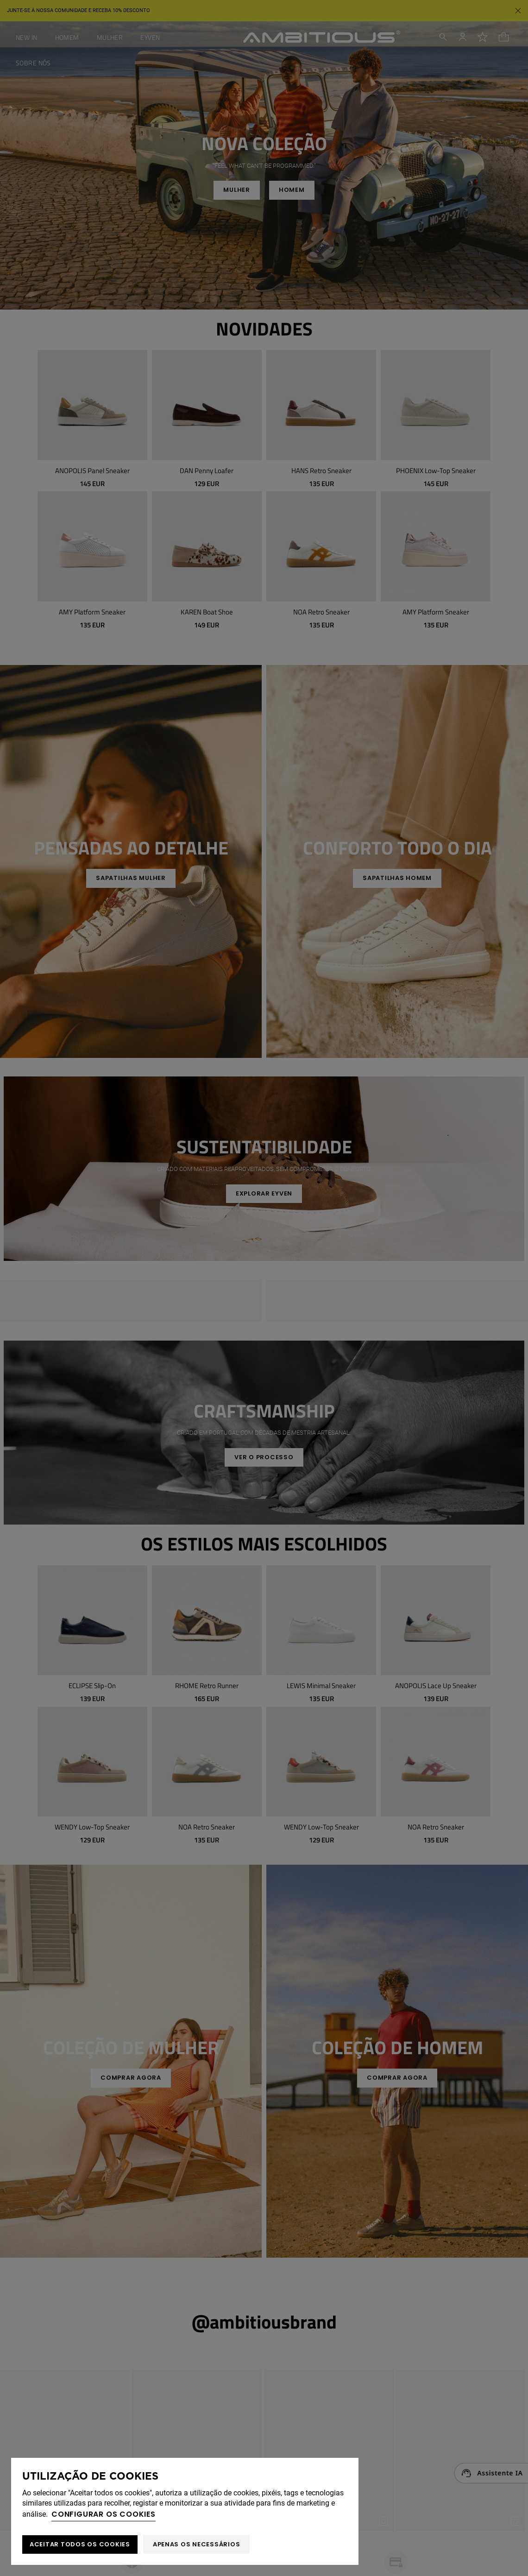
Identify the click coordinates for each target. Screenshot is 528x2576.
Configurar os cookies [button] (103, 2514)
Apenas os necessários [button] (196, 2544)
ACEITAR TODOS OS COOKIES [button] (80, 2544)
